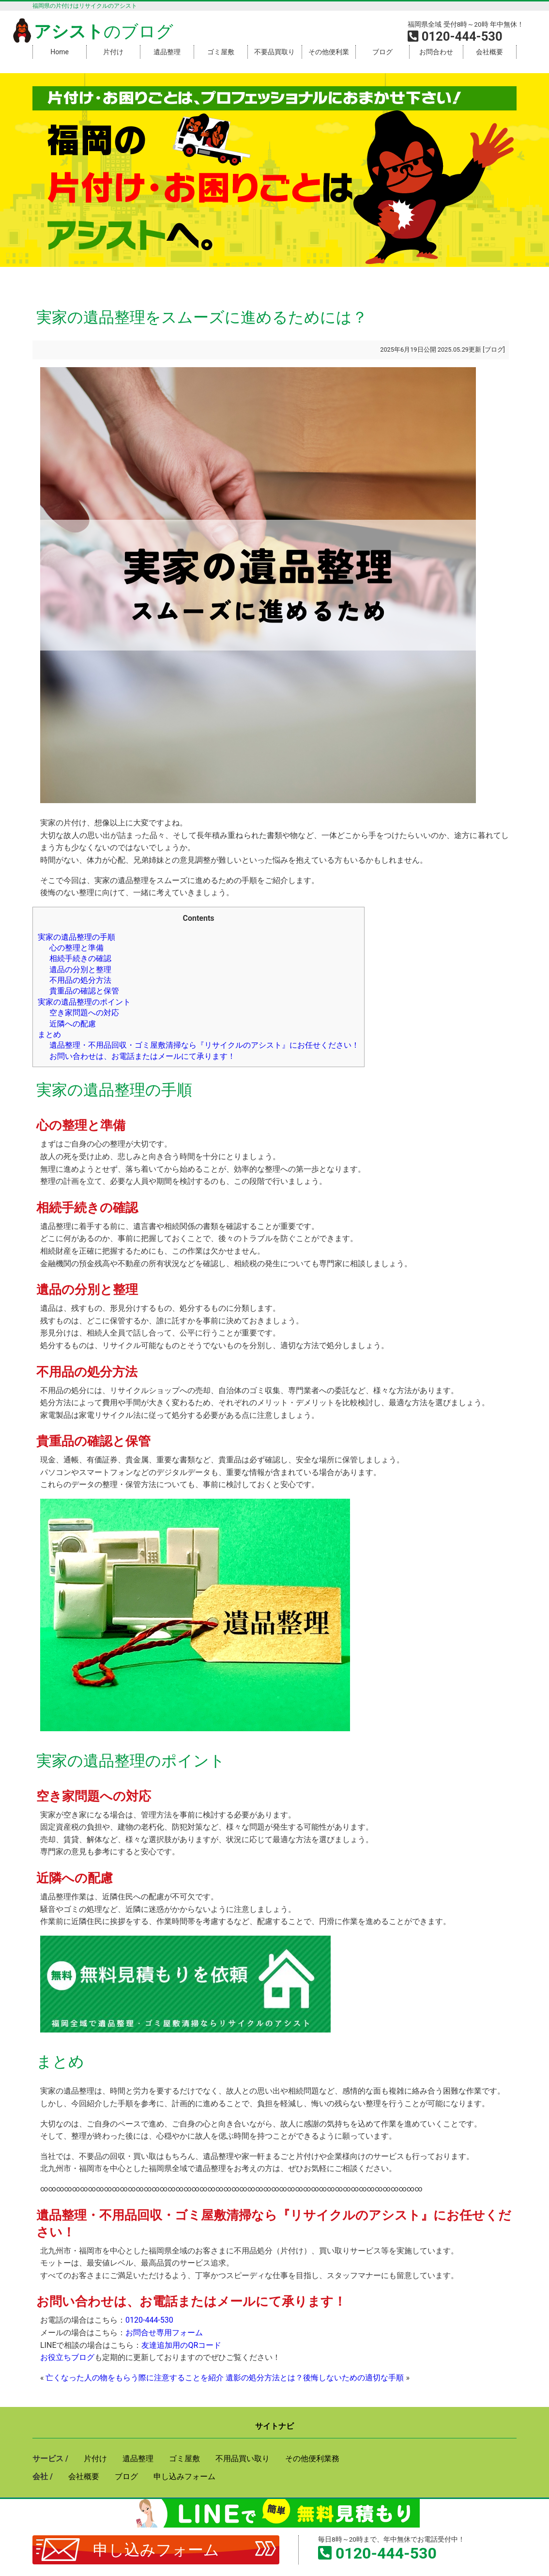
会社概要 (489, 52)
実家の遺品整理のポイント (84, 1002)
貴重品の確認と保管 (84, 990)
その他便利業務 (312, 2458)
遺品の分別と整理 (80, 969)
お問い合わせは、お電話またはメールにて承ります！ (142, 1056)
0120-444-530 (149, 2320)
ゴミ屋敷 (220, 52)
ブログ (382, 52)
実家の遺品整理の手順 (76, 937)
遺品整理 (167, 52)
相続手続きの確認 (80, 958)
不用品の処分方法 (80, 980)
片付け (113, 52)
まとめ (49, 1034)
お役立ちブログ (67, 2357)
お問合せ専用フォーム (164, 2332)
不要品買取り (274, 52)
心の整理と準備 (76, 947)
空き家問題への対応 (84, 1012)
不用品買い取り (242, 2458)
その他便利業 (328, 52)
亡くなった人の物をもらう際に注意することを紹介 (135, 2377)
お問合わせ (436, 52)
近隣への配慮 (72, 1023)
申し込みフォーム (156, 2550)
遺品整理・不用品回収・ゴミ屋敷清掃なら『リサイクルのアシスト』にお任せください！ (204, 1045)
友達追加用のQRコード (181, 2345)
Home (59, 52)
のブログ (91, 31)
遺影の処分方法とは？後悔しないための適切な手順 (315, 2377)
